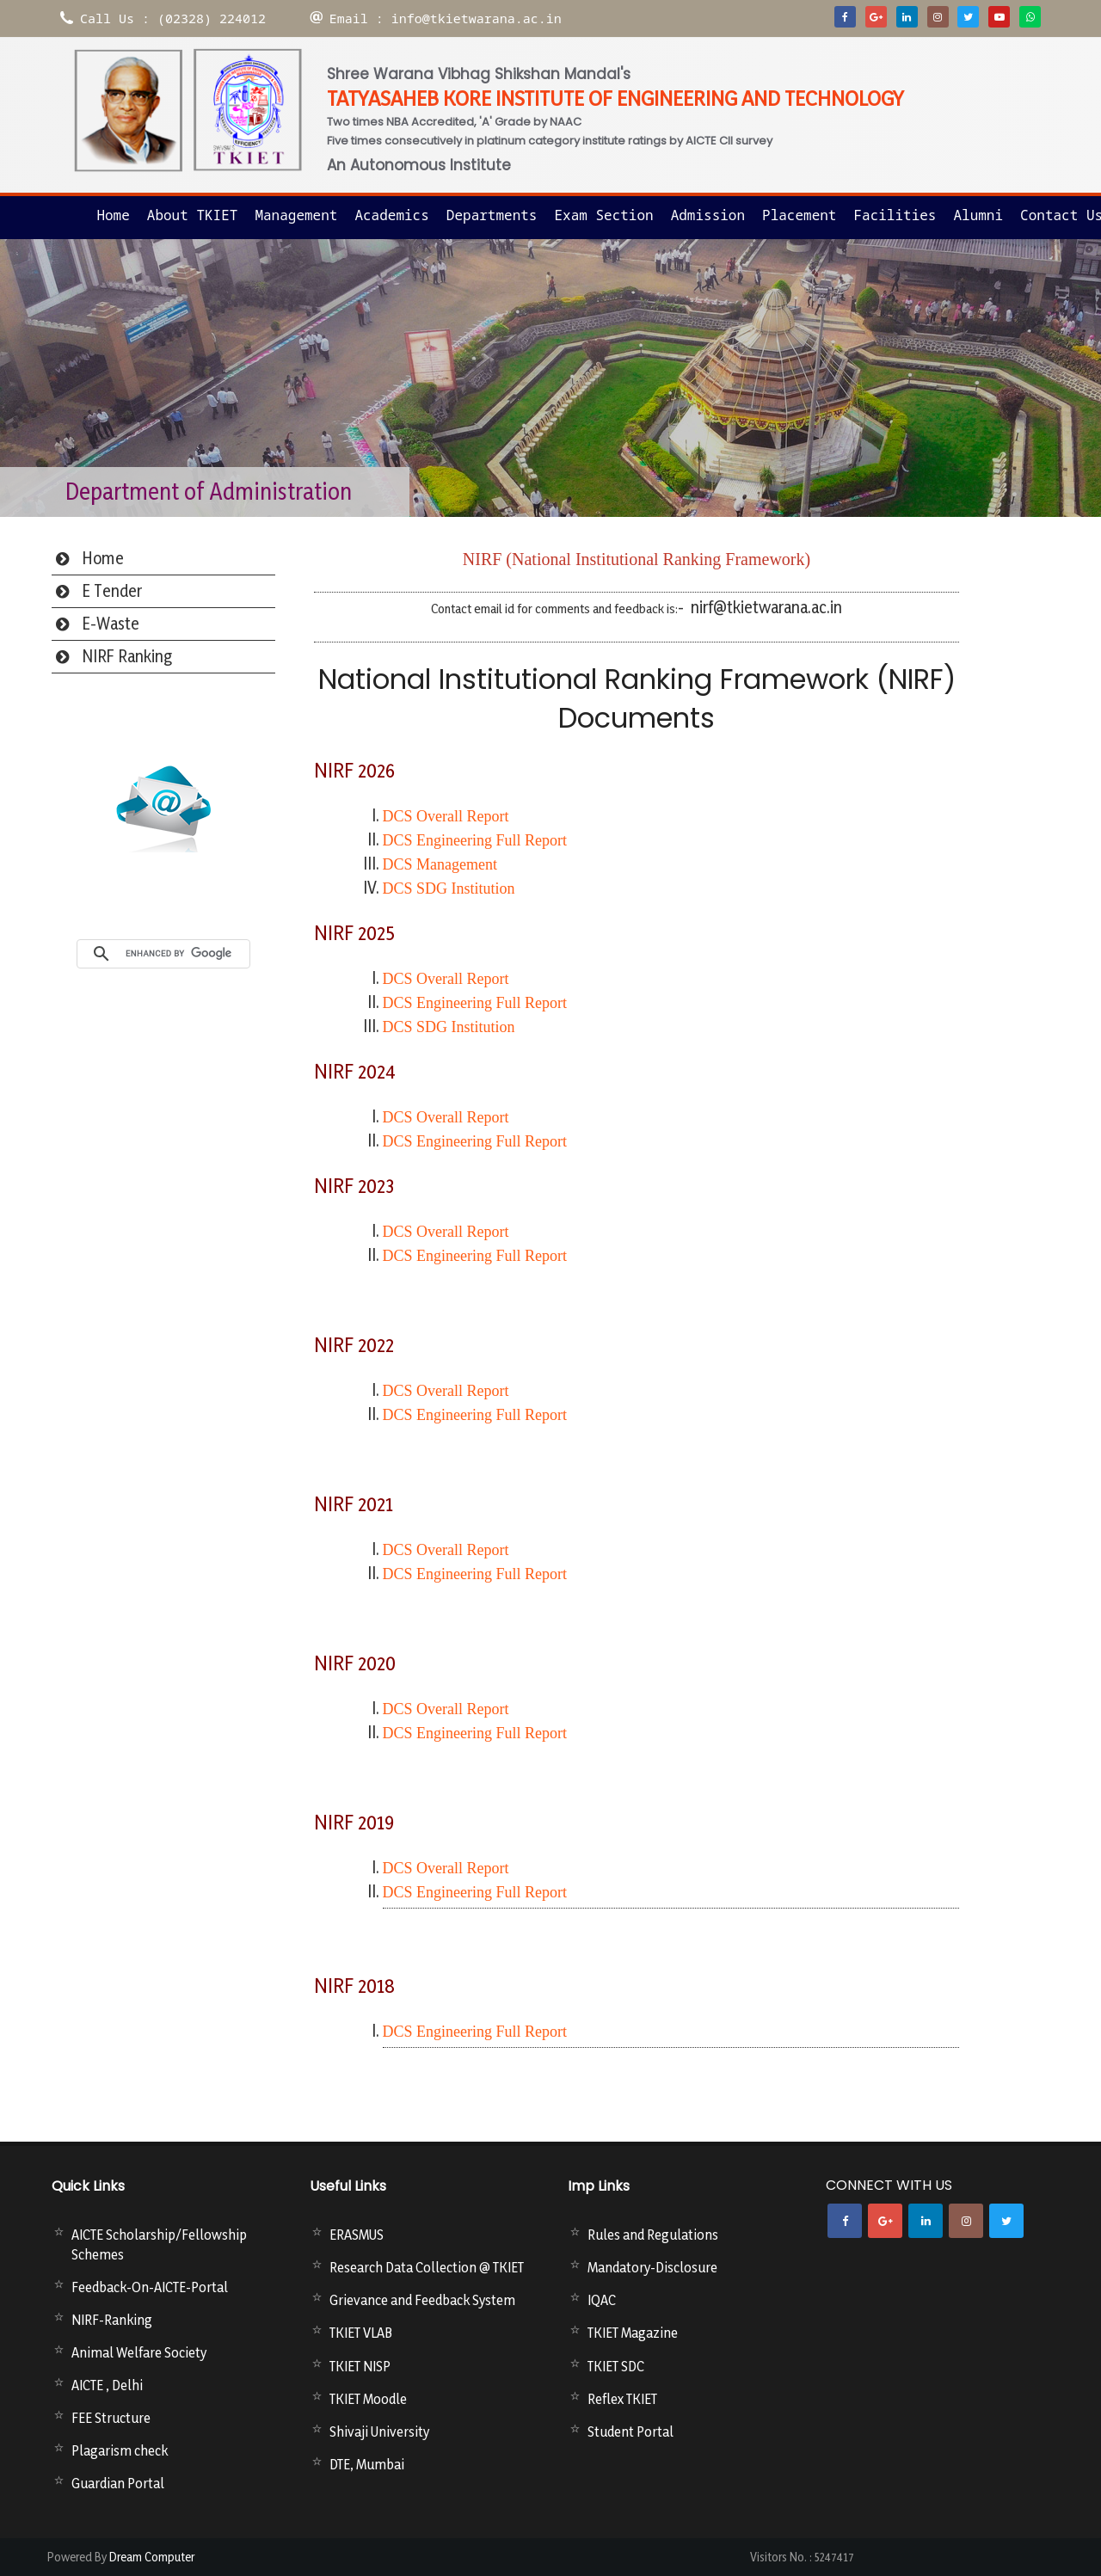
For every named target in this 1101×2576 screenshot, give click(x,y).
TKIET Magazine (632, 2332)
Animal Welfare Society (138, 2352)
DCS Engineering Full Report (475, 2031)
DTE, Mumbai (366, 2464)
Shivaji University (379, 2431)
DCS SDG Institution (449, 888)
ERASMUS (356, 2234)
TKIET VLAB (360, 2332)
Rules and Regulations (652, 2234)
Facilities (894, 215)
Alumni (978, 215)
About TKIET (192, 215)
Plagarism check (119, 2450)
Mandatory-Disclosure (652, 2267)
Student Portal (630, 2431)
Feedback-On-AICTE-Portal (149, 2287)
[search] (183, 954)
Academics (391, 215)
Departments (492, 215)
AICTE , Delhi (107, 2385)
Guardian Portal (117, 2483)
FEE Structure (111, 2417)
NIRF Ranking (127, 656)
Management (296, 215)
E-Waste (111, 623)
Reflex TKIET (622, 2398)
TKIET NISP (360, 2366)
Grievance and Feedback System (422, 2300)
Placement (799, 215)
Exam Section (603, 215)
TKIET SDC (615, 2366)
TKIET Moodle (368, 2398)
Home (112, 215)
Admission (708, 215)
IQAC (601, 2300)
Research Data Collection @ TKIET (426, 2267)
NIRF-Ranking (111, 2319)
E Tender (112, 591)
